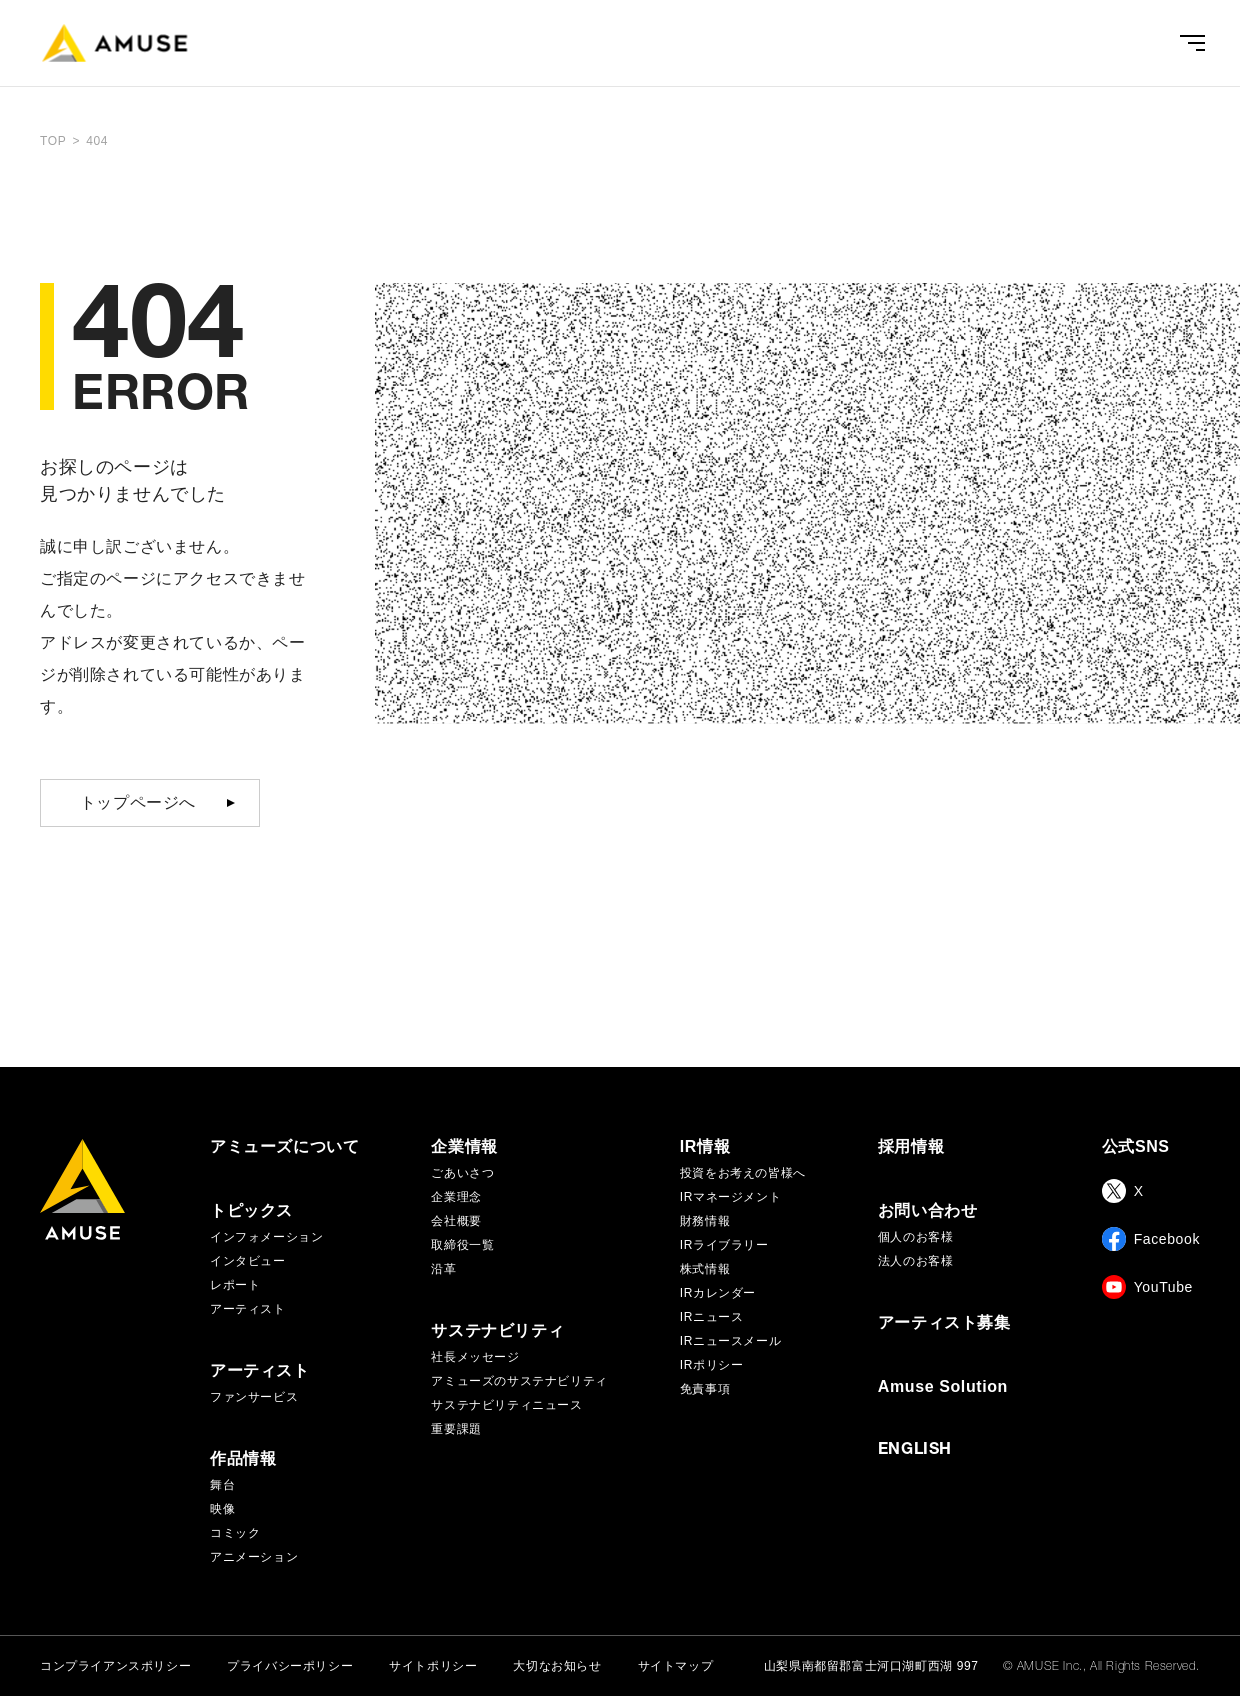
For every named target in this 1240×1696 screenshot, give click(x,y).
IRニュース (712, 1317)
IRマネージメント (730, 1197)
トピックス (251, 1211)
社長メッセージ (475, 1357)
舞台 (222, 1485)
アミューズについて (284, 1147)
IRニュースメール (730, 1341)
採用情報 (911, 1147)
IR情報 (705, 1147)
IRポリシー (712, 1365)
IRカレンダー (718, 1293)
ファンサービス (254, 1397)
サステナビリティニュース (506, 1405)
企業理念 (456, 1197)
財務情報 (705, 1221)
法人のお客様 (916, 1261)
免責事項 (705, 1389)
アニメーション (254, 1557)
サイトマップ (676, 1666)
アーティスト (248, 1309)
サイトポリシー (433, 1666)
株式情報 (705, 1269)
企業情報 (464, 1147)
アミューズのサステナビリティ (519, 1381)
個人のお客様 (916, 1237)
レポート (235, 1285)
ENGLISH (915, 1451)
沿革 (443, 1269)
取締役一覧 (462, 1245)
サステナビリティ (497, 1331)
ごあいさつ (462, 1173)
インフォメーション (266, 1237)
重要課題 (456, 1429)
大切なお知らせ (557, 1666)
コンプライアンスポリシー (115, 1666)
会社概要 (456, 1221)
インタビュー (248, 1261)
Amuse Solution (943, 1387)
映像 (222, 1509)
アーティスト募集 (944, 1323)
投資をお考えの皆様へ (743, 1173)
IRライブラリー (724, 1245)
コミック (235, 1533)
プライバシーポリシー (290, 1666)
